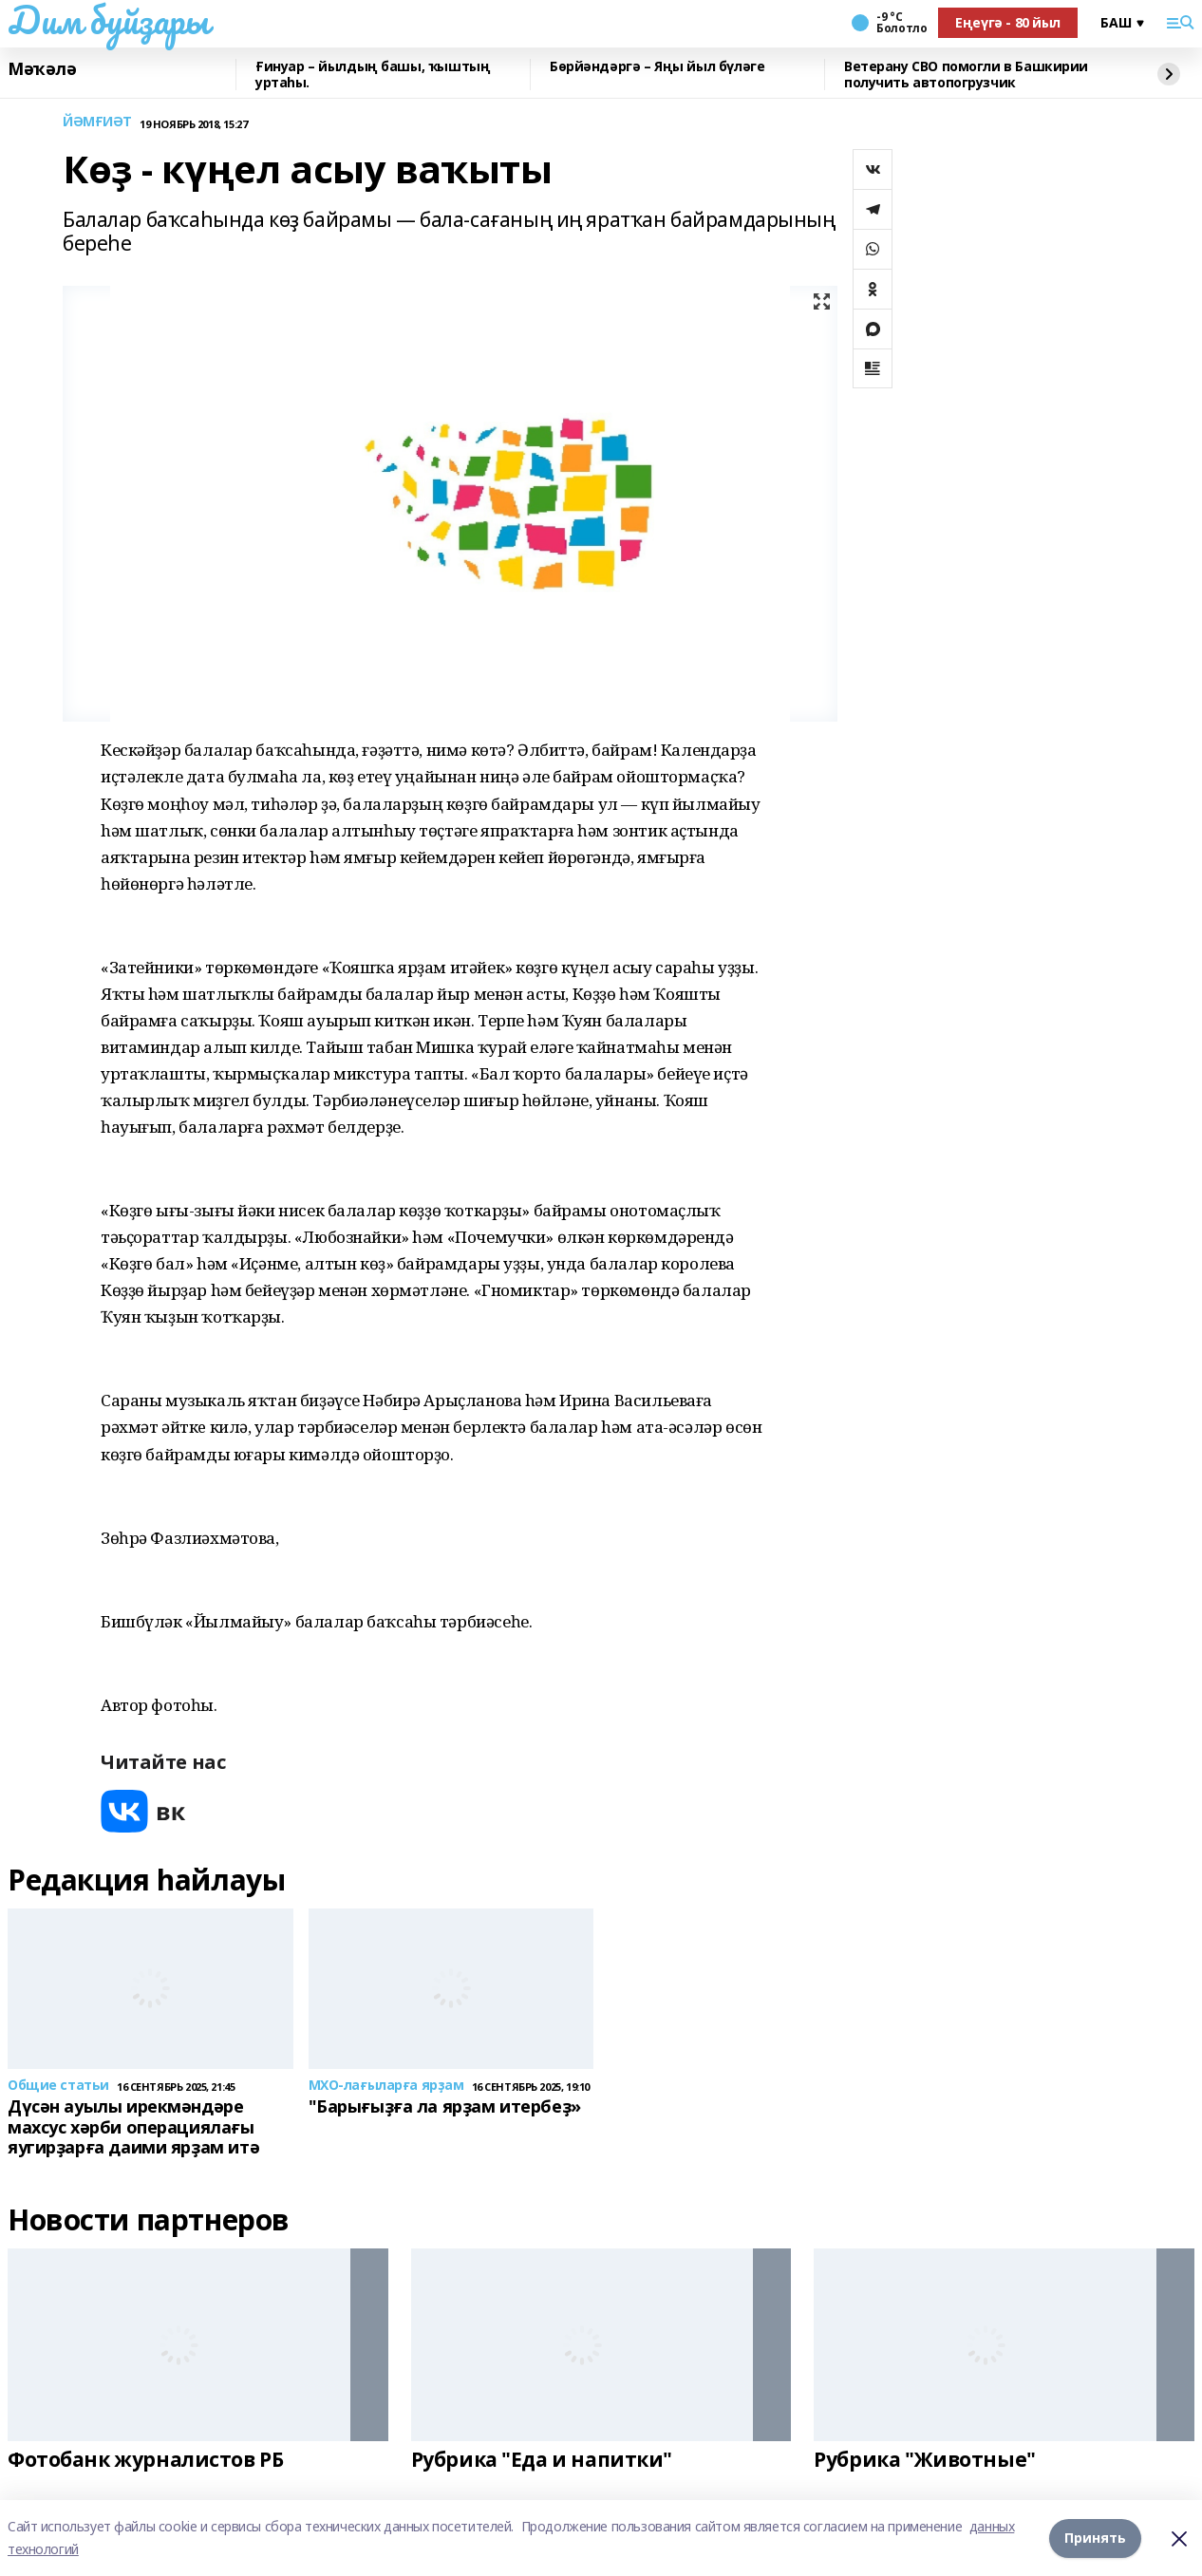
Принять (1095, 2538)
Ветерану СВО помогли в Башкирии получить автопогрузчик (966, 74)
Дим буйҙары (108, 20)
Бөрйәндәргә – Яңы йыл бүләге (657, 67)
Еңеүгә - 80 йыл (1008, 22)
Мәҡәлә (42, 69)
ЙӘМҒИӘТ (97, 122)
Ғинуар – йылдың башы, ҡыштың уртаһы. (372, 74)
